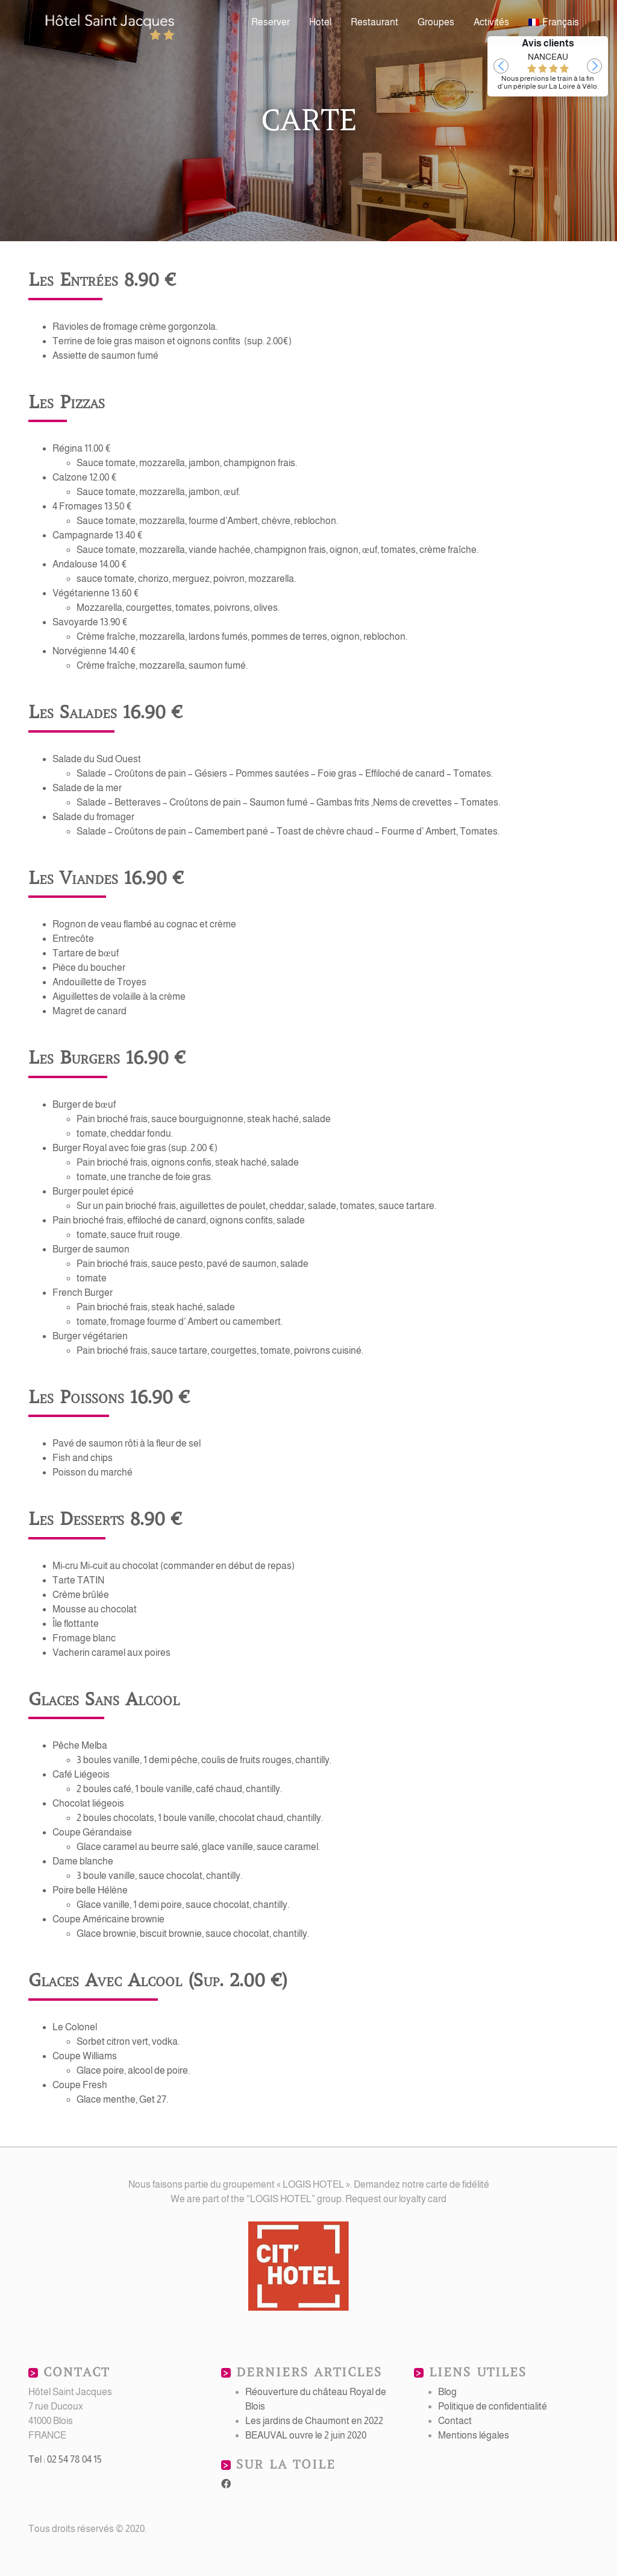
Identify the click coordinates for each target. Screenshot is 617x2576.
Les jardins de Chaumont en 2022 (314, 2421)
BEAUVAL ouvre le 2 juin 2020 (305, 2435)
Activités (491, 22)
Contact (455, 2421)
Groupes (436, 22)
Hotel (320, 22)
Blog (447, 2392)
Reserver (270, 22)
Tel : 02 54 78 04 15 (65, 2459)
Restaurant (374, 22)
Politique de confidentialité (492, 2406)
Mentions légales (473, 2435)
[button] (501, 66)
